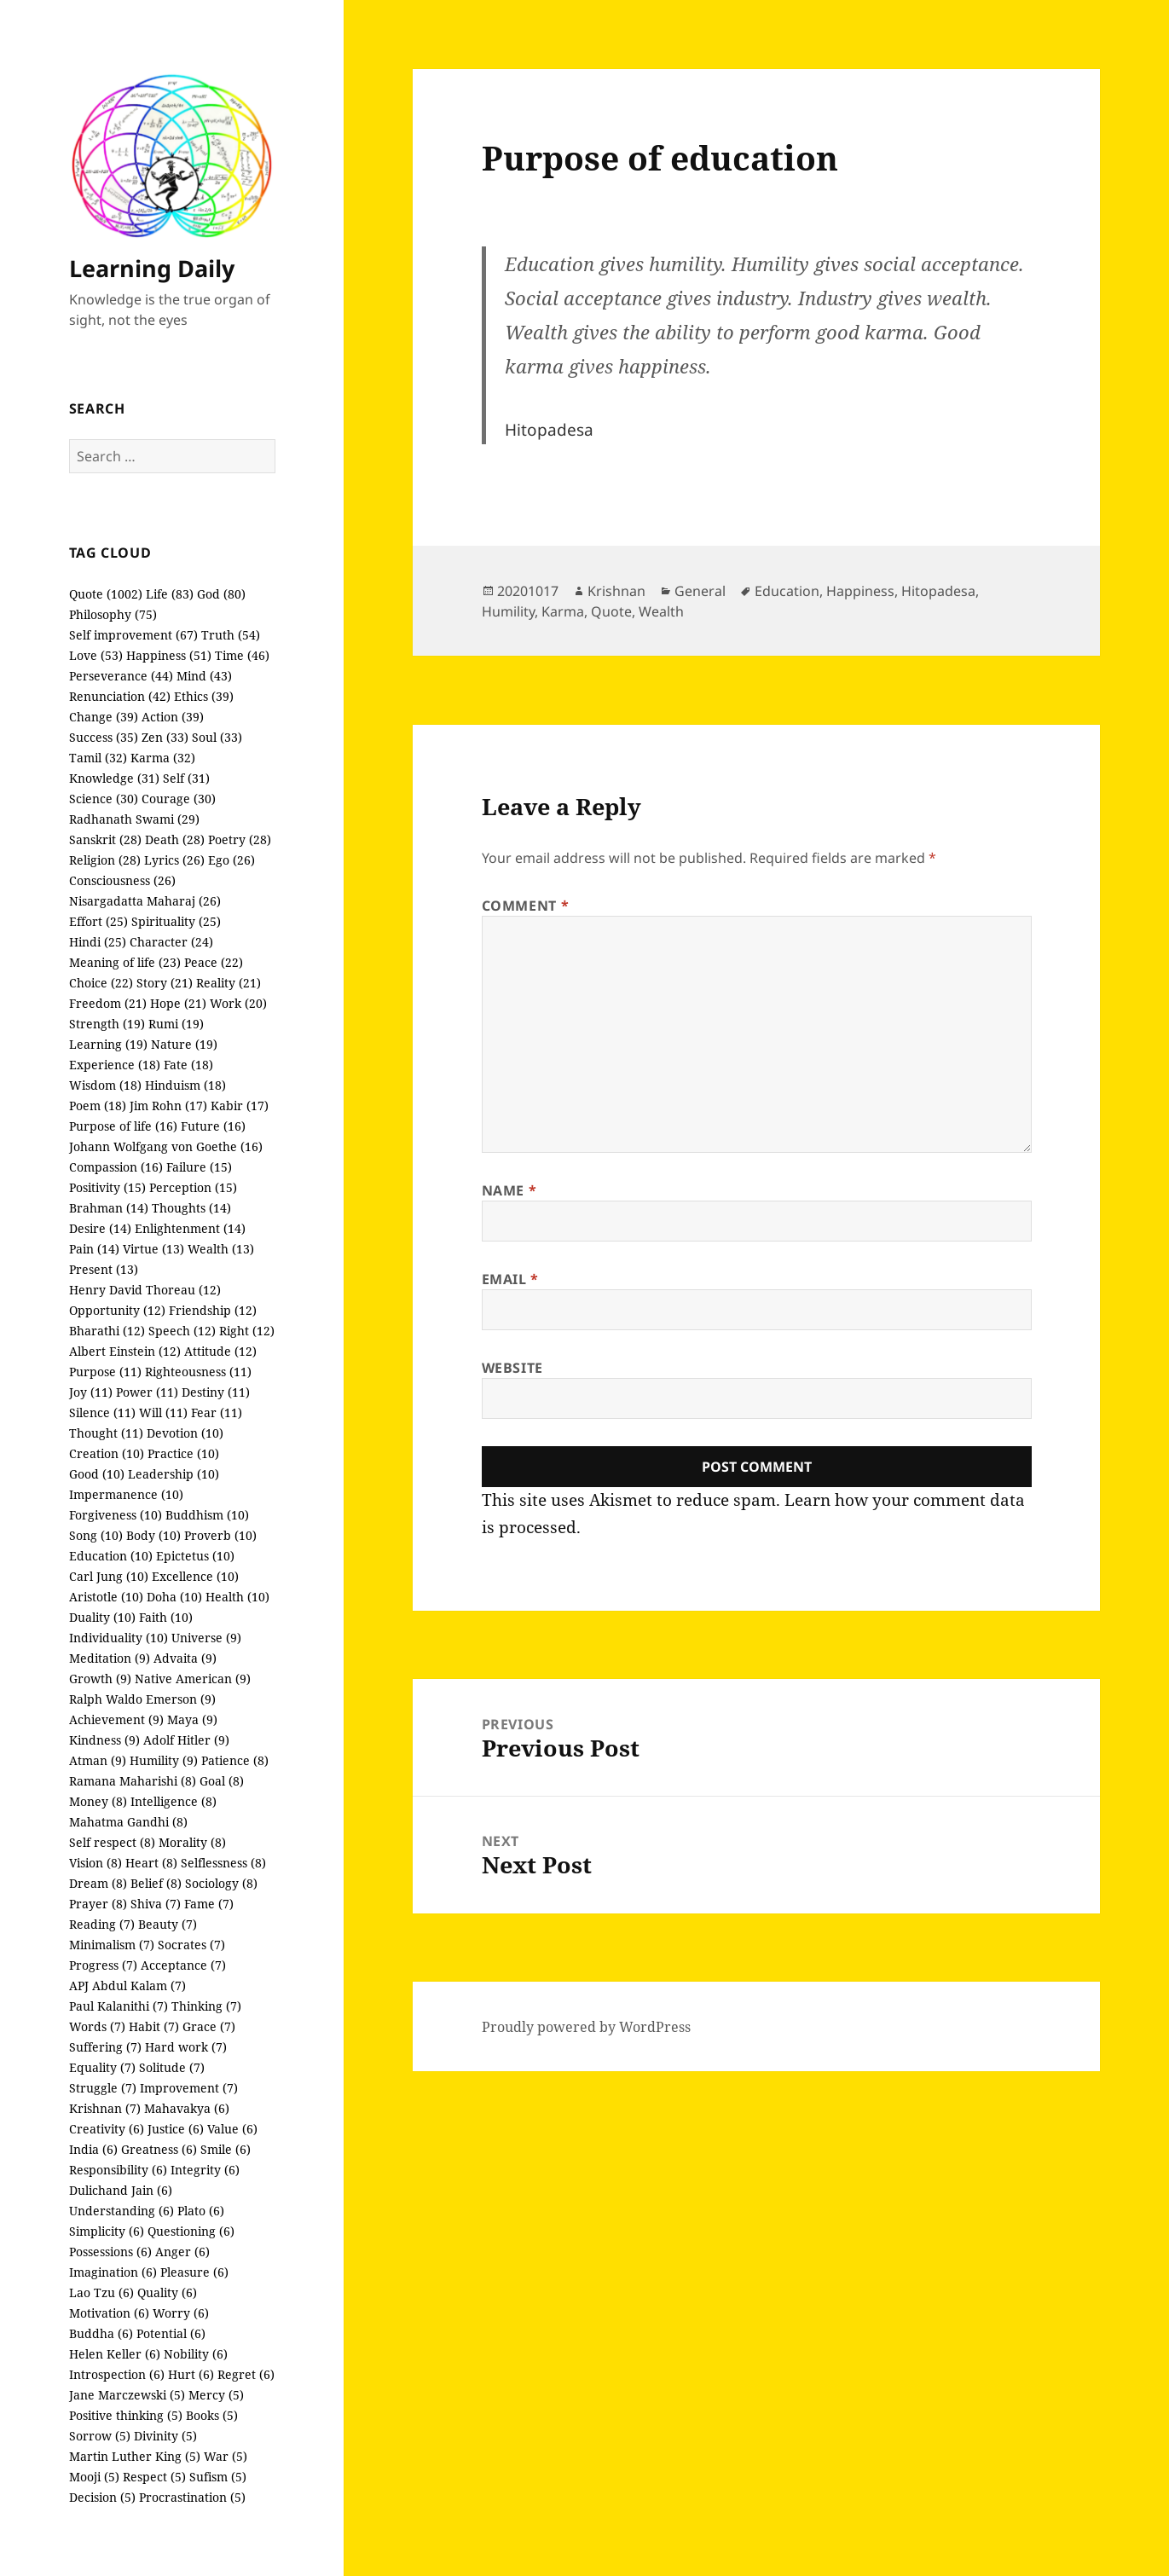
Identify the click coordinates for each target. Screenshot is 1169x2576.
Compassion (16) (116, 1167)
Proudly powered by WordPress (586, 2026)
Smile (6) (225, 2149)
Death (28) (175, 839)
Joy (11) (91, 1392)
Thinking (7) (206, 2006)
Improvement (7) (189, 2088)
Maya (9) (192, 1719)
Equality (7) (102, 2067)
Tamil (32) (98, 758)
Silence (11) (102, 1412)
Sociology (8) (221, 1883)
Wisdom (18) (105, 1085)
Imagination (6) (113, 2272)
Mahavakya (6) (186, 2108)
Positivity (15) (107, 1187)
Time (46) (242, 655)
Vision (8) (95, 1863)
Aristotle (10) (106, 1597)
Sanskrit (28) (105, 839)
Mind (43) (204, 676)
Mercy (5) (216, 2395)
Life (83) (170, 594)
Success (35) (103, 737)
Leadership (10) (173, 1474)
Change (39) (103, 717)
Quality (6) (167, 2292)
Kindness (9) (104, 1740)
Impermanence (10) (126, 1494)
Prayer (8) (98, 1904)
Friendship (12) (213, 1310)
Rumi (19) (176, 1024)
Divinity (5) (165, 2436)
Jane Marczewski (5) (127, 2395)
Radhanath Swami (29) (134, 819)
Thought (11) (106, 1433)
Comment (526, 905)
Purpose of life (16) (123, 1126)
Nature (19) (184, 1044)
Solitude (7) (172, 2067)
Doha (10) (174, 1597)
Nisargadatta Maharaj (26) (145, 901)
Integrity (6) (205, 2170)
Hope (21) (178, 1003)
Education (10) (111, 1556)
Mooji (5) (94, 2477)
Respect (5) (154, 2477)
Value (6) (232, 2129)
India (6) (93, 2149)
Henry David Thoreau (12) (145, 1290)
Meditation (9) (109, 1658)
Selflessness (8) (223, 1863)
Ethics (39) (204, 696)
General (700, 591)
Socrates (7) (191, 1944)
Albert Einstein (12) (125, 1351)
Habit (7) (154, 2026)
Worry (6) (181, 2313)
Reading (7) (102, 1924)
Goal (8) (222, 1781)
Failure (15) (199, 1167)
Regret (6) (246, 2374)
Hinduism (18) (185, 1085)
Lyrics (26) (174, 860)
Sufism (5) (217, 2477)
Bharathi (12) (107, 1331)
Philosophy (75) (113, 614)
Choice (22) (101, 983)
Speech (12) (182, 1331)
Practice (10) (183, 1453)
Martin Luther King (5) (134, 2456)
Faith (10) (166, 1617)
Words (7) (97, 2026)
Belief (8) (156, 1883)
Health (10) (237, 1597)
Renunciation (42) (120, 696)
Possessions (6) (110, 2251)
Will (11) (163, 1412)
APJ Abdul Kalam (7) (127, 1985)
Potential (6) (170, 2333)
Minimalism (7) (111, 1944)
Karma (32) (162, 758)
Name (509, 1190)
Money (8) (98, 1801)
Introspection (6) (117, 2374)
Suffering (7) (105, 2047)
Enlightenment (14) (190, 1228)
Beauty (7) (167, 1924)
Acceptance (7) (183, 1965)
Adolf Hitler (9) (186, 1740)
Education (787, 591)
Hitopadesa (938, 591)
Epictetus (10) (195, 1556)
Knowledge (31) (114, 778)
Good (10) (96, 1474)
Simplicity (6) (106, 2231)
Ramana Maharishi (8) (132, 1781)
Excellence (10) (195, 1576)
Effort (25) (98, 921)
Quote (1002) (105, 594)
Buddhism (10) (207, 1515)
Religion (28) (105, 860)
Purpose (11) (105, 1371)
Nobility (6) (196, 2354)
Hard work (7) (186, 2047)
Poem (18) (97, 1105)
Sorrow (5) (99, 2436)
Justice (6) (176, 2129)
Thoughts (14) (191, 1208)
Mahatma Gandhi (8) (128, 1822)
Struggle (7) (102, 2088)
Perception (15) (193, 1187)
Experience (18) (114, 1064)
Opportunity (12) (117, 1310)
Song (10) (96, 1535)
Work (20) (238, 1003)
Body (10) (153, 1535)
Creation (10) (106, 1453)
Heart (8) (151, 1863)
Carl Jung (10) (108, 1576)
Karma (562, 611)
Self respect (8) (112, 1842)
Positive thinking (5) (125, 2415)
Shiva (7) (155, 1904)
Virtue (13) (153, 1249)
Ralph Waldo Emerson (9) (142, 1699)
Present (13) (103, 1269)
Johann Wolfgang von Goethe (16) (166, 1146)
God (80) (221, 594)
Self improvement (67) (133, 635)
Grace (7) (208, 2026)
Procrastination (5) (192, 2497)
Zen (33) (165, 737)
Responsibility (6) (118, 2170)
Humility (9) (164, 1760)
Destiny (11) (216, 1392)
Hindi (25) (97, 942)
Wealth (661, 611)
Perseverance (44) (121, 676)
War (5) (225, 2456)
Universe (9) (206, 1638)
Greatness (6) (159, 2149)
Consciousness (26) (122, 880)
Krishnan (616, 591)
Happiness (860, 591)
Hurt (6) (191, 2374)
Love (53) (96, 655)
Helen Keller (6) (114, 2354)
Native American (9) (193, 1678)
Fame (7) (209, 1904)
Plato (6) (200, 2211)
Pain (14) (94, 1249)
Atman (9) (97, 1760)
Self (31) (186, 778)
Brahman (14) (108, 1208)
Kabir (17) (240, 1105)
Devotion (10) (185, 1433)
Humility (508, 611)
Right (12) (247, 1331)
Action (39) (173, 717)
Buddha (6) (101, 2333)
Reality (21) (228, 983)
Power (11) (147, 1392)
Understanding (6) (121, 2211)
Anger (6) (182, 2251)
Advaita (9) (185, 1658)
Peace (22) (213, 962)
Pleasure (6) (194, 2272)
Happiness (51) (168, 655)
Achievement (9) (116, 1719)
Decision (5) (102, 2497)
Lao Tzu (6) (101, 2292)
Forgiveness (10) (115, 1515)
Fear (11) (216, 1412)
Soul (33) (217, 737)
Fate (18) (188, 1064)
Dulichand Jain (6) (120, 2190)
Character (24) (171, 942)
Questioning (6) (191, 2231)
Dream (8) (98, 1883)
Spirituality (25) (176, 921)
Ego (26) (231, 860)
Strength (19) (107, 1024)
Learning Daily (151, 268)
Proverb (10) (220, 1535)
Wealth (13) (221, 1249)
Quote (611, 611)
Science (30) (103, 798)
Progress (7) (103, 1965)
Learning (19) (108, 1044)
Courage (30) (179, 798)
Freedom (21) (108, 1003)
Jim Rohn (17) (168, 1105)
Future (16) (213, 1126)
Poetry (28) (239, 839)
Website (512, 1367)
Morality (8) (192, 1842)
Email (510, 1279)
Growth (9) (100, 1678)
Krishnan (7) (105, 2108)
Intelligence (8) (173, 1801)
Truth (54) (230, 635)
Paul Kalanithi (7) (118, 2006)
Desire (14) (100, 1228)
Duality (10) (102, 1617)
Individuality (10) (118, 1638)
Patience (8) (235, 1760)
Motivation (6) (109, 2313)
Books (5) (212, 2415)
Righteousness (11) (198, 1371)
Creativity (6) (106, 2129)
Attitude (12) (220, 1351)
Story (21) (164, 983)
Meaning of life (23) (125, 962)
